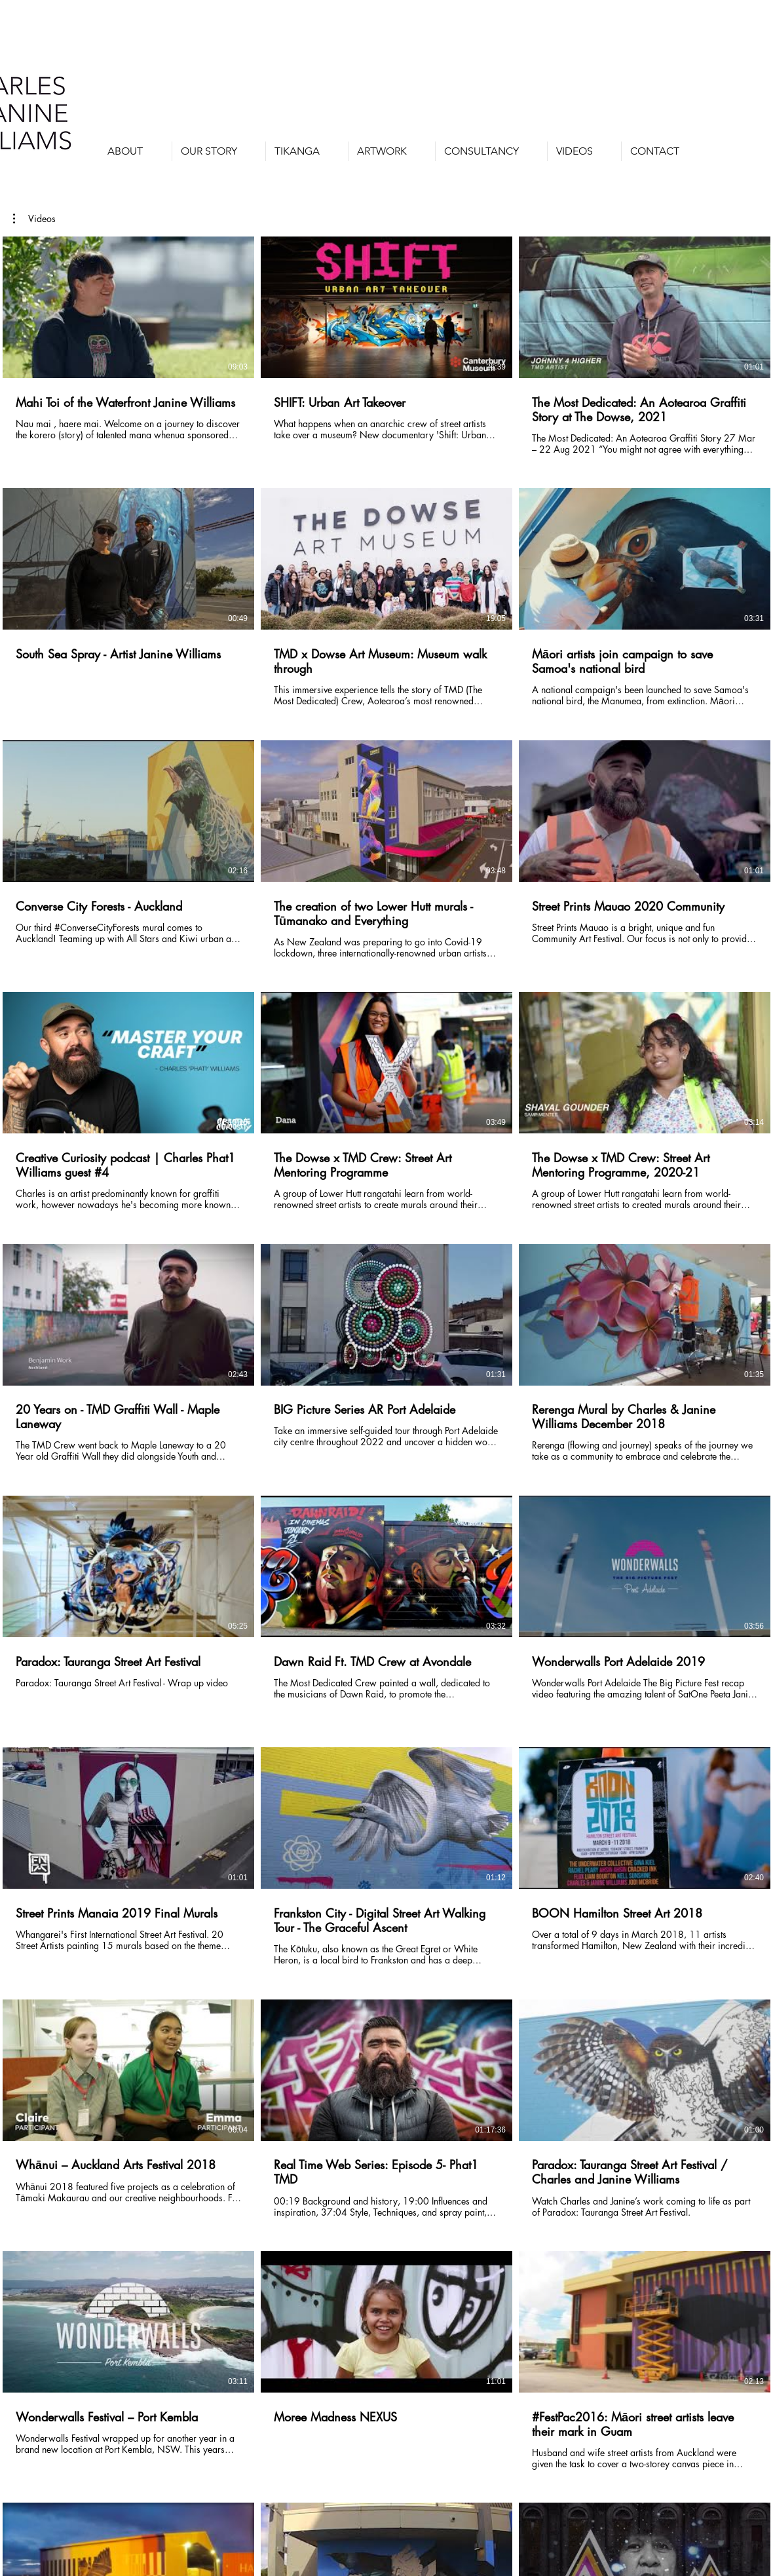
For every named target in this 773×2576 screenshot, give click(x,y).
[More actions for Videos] (34, 219)
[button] (392, 151)
